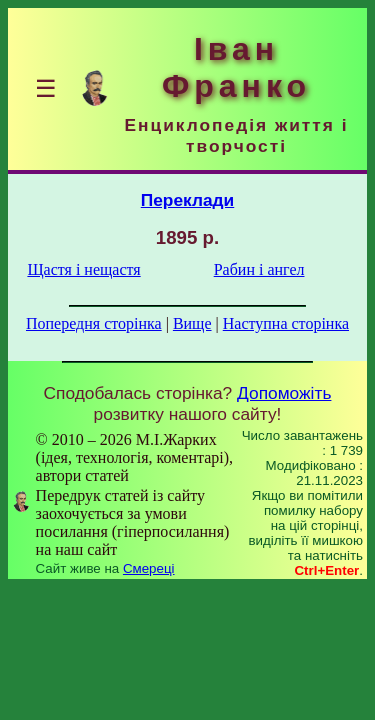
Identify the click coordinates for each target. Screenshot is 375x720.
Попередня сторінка (94, 323)
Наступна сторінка (286, 323)
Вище (192, 323)
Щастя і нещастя (83, 269)
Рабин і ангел (259, 269)
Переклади (188, 200)
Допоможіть (284, 393)
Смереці (149, 568)
